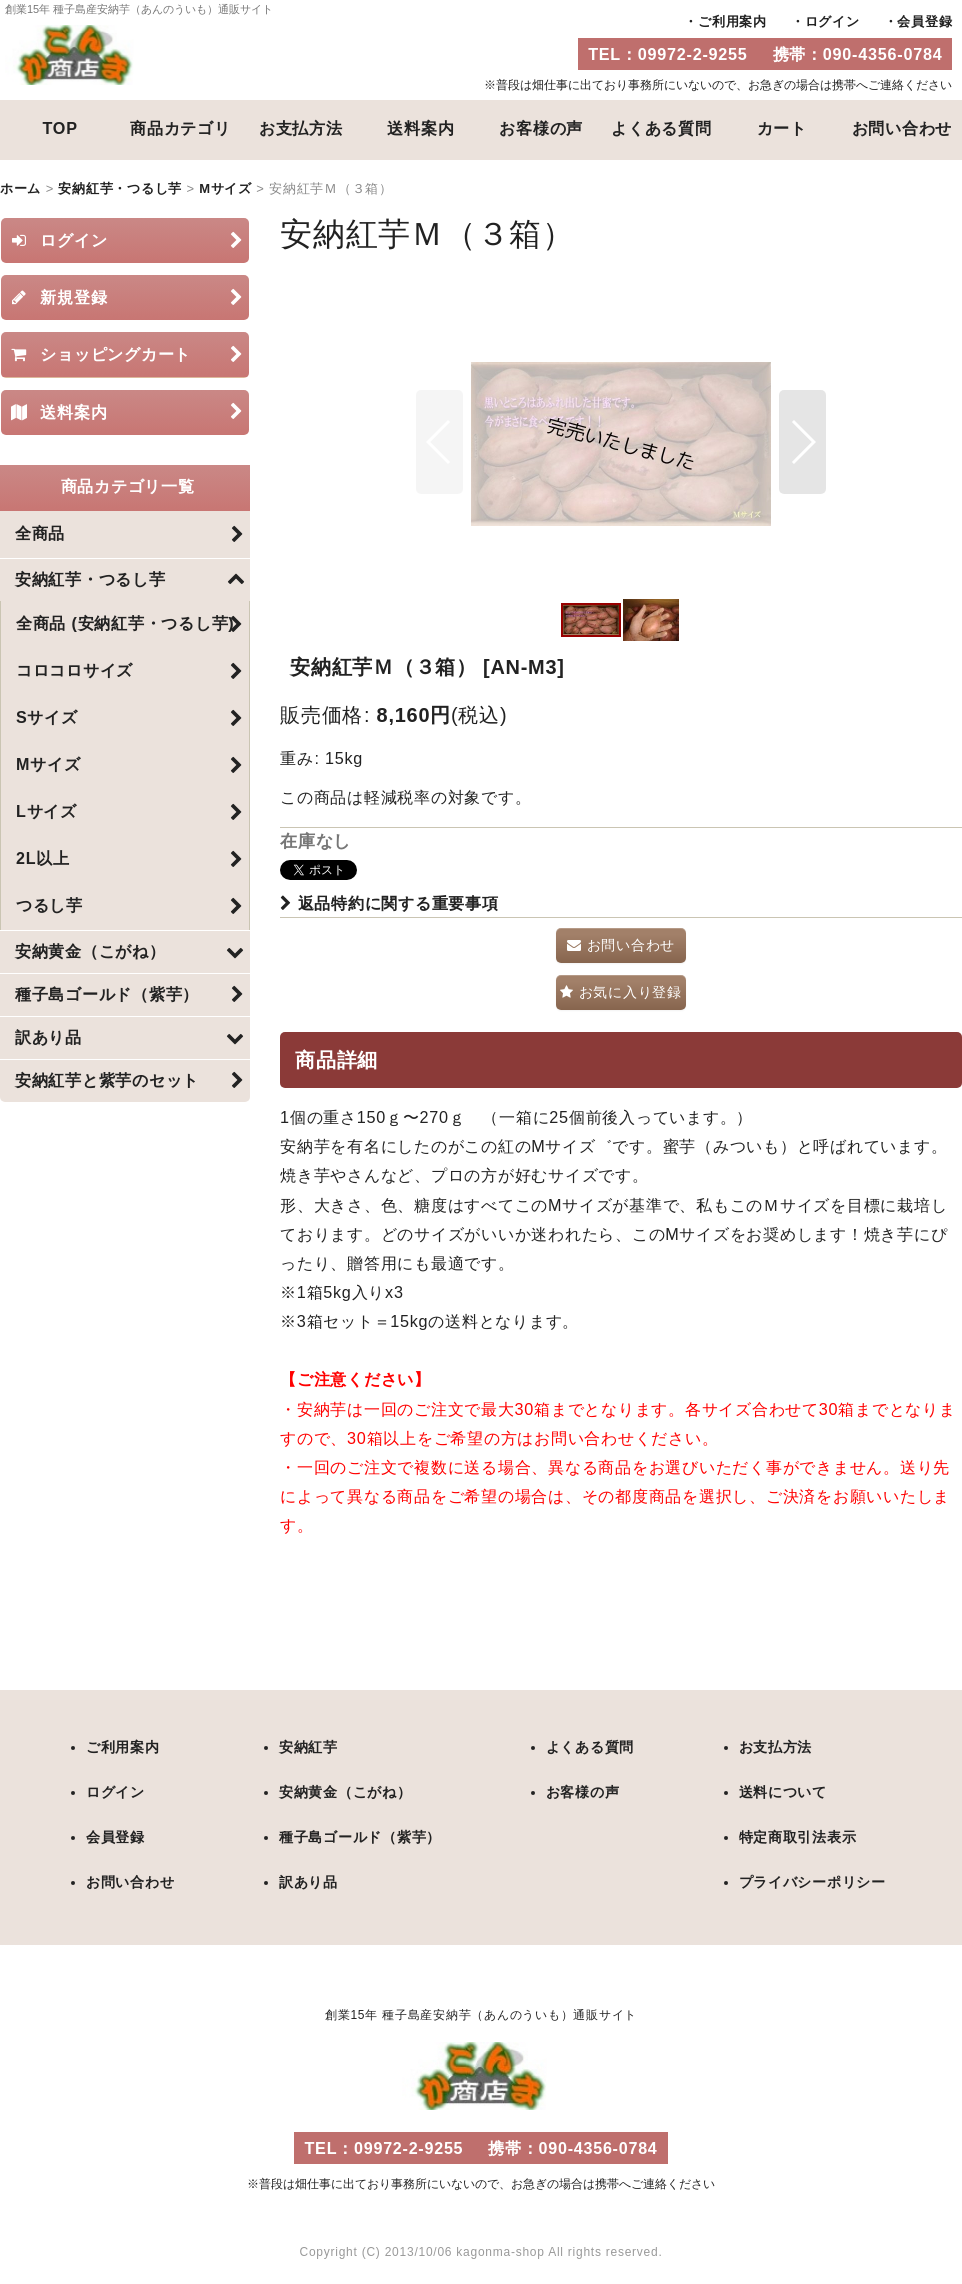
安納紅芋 (308, 1747)
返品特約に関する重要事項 (389, 903)
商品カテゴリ (180, 128)
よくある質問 (661, 128)
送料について (782, 1791)
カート (782, 128)
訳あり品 (308, 1879)
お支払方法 (301, 128)
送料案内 (420, 128)
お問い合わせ (902, 128)
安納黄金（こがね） (345, 1791)
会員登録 (924, 21)
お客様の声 (541, 128)
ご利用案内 (732, 21)
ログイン (832, 21)
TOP (60, 128)
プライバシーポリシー (812, 1879)
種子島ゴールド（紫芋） (360, 1835)
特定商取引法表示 (797, 1835)
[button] (439, 442)
